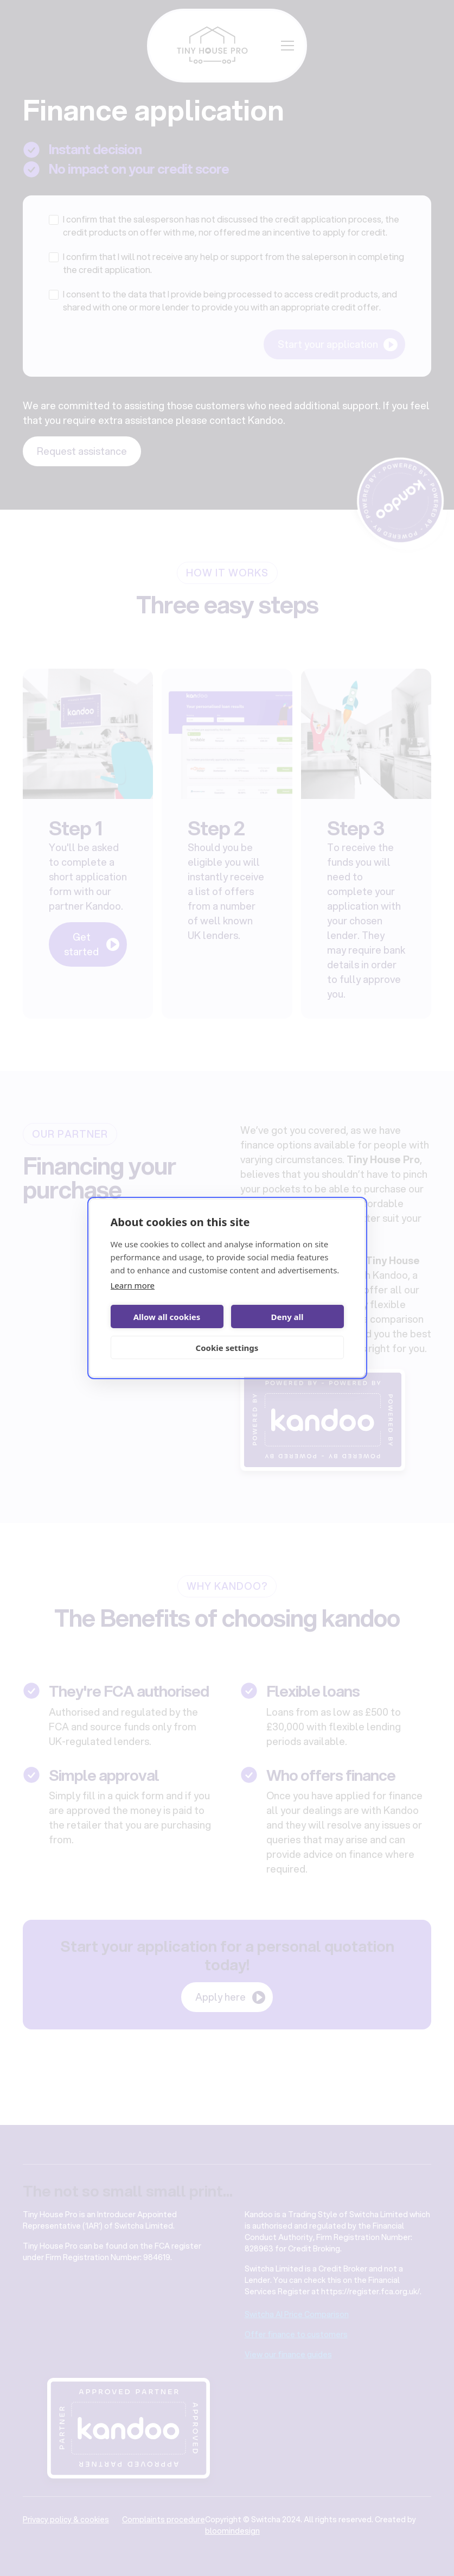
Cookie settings (227, 1347)
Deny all (287, 1316)
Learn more (133, 1285)
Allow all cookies (167, 1316)
